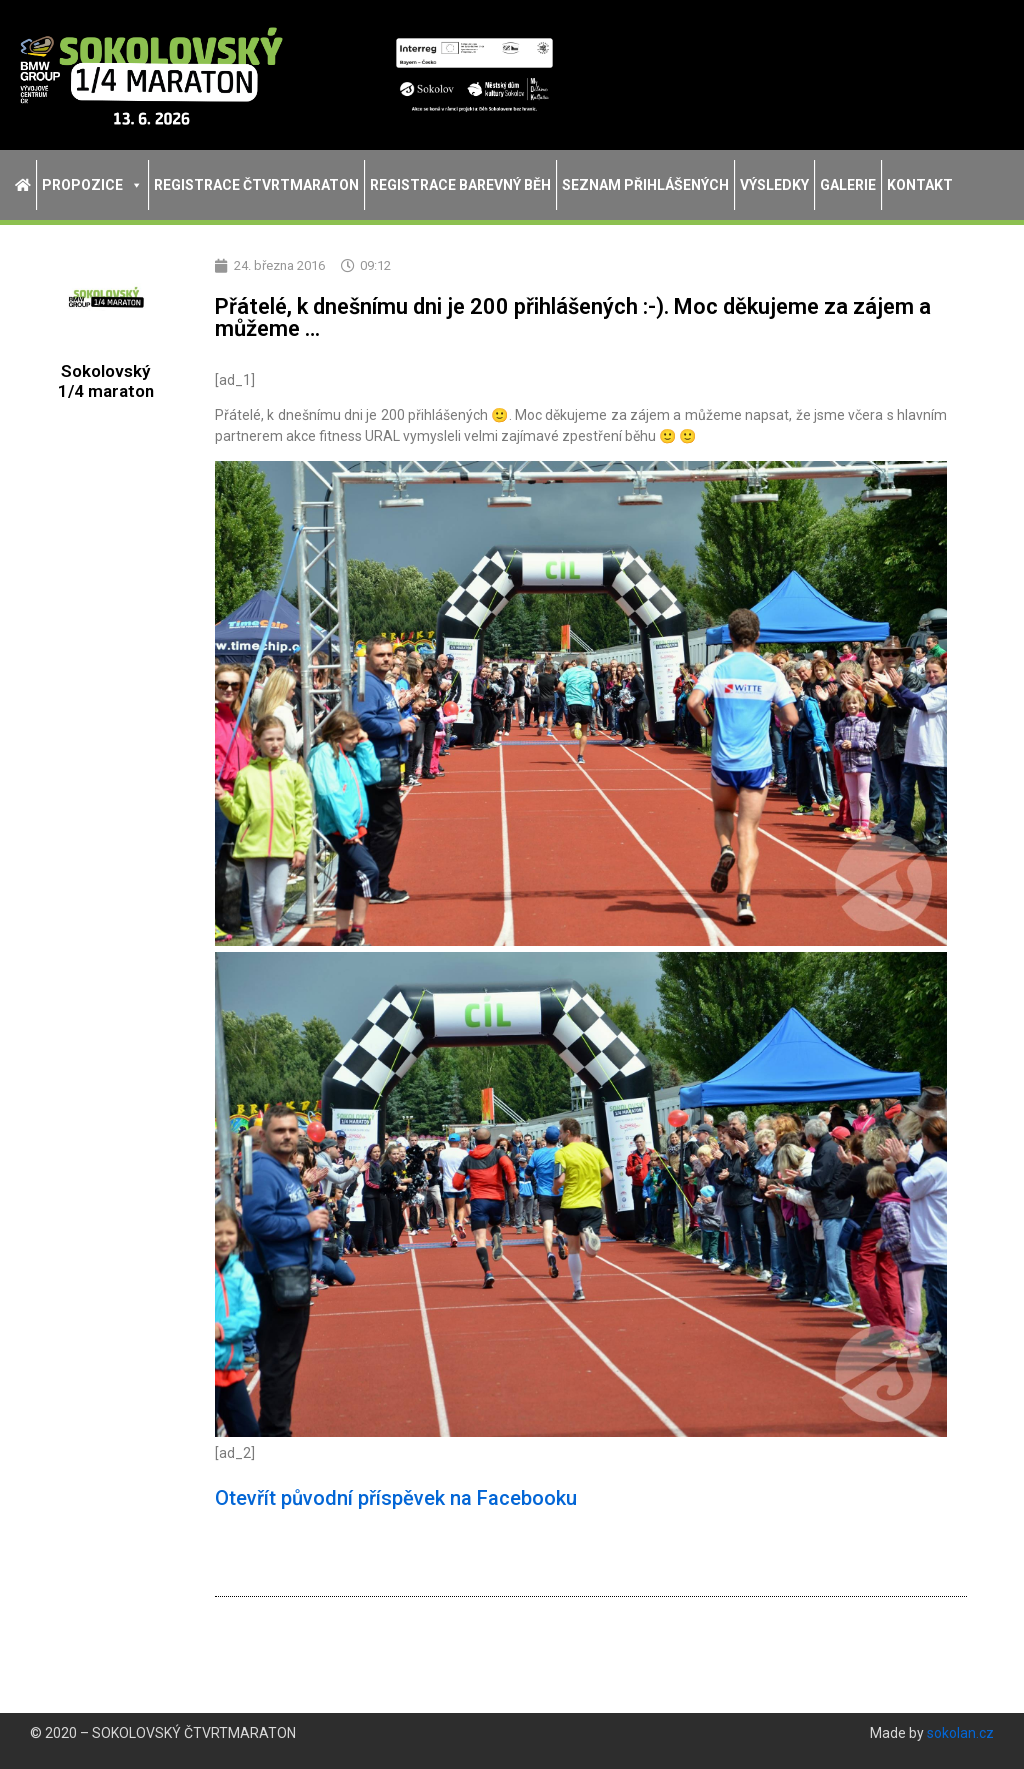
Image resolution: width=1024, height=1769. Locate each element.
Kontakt (920, 185)
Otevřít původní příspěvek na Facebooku (396, 1498)
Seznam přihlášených (645, 185)
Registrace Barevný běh (460, 185)
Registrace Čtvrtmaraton (256, 185)
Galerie (848, 185)
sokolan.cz (960, 1733)
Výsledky (774, 185)
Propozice (92, 185)
